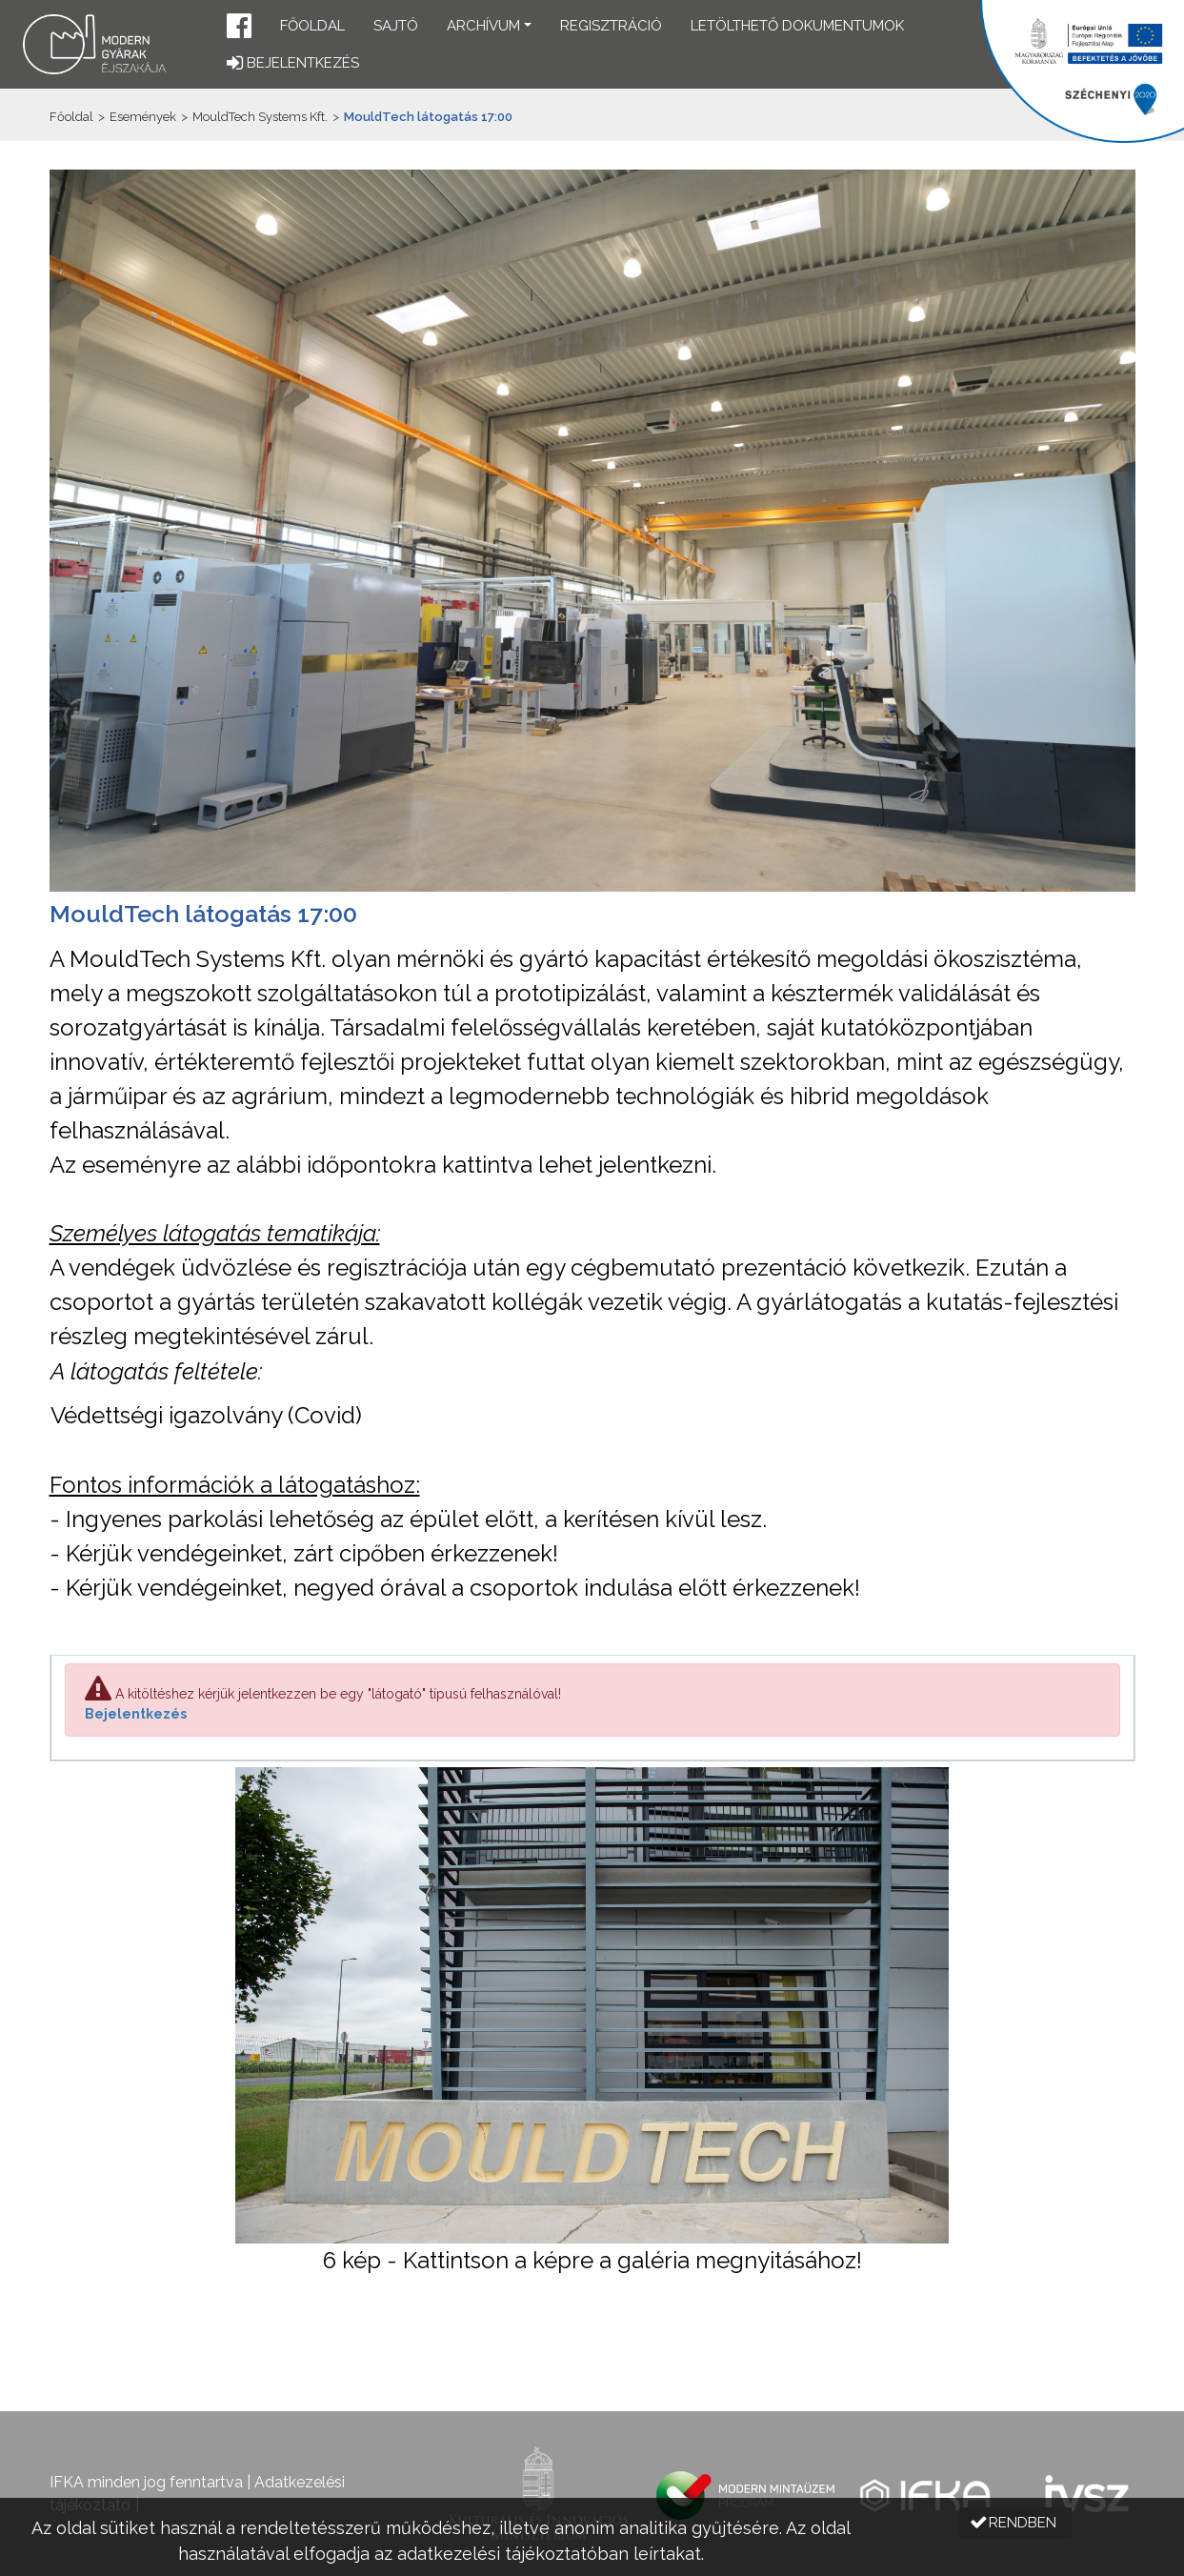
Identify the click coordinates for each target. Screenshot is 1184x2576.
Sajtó (395, 25)
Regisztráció (611, 25)
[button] (239, 28)
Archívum (483, 25)
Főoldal (312, 25)
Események (143, 117)
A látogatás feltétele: (156, 1371)
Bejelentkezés (136, 1713)
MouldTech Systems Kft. (260, 117)
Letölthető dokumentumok (797, 25)
